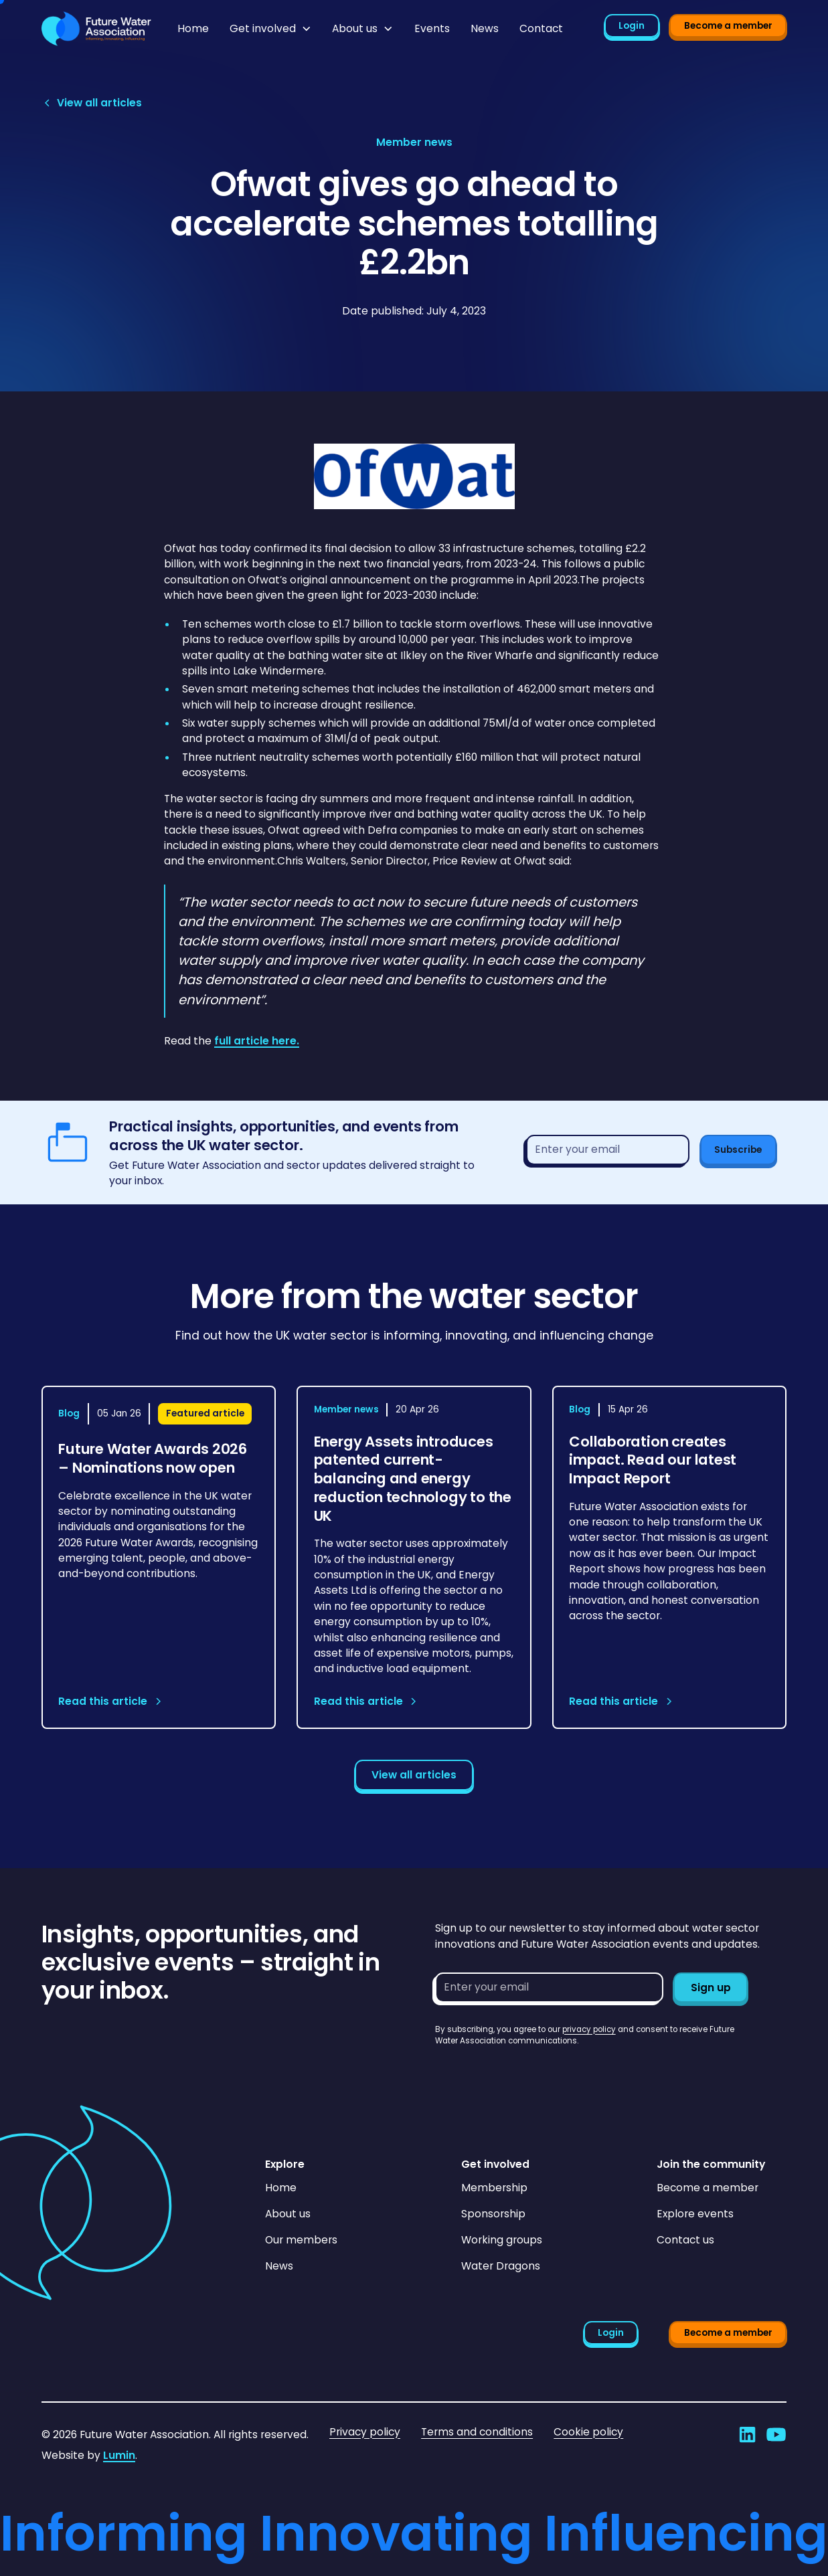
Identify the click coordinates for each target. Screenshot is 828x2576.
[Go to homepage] (96, 29)
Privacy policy (364, 2432)
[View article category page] (414, 142)
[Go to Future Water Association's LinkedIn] (747, 2434)
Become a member (728, 25)
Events (432, 28)
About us (288, 2214)
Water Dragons (500, 2266)
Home (193, 28)
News (485, 28)
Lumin (119, 2455)
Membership (494, 2188)
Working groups (501, 2240)
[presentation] (537, 2073)
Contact (541, 28)
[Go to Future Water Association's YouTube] (776, 2434)
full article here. (256, 1041)
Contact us (685, 2240)
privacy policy (589, 2029)
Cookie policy (588, 2432)
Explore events (695, 2214)
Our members (301, 2240)
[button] (270, 28)
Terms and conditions (477, 2432)
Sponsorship (493, 2214)
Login (631, 25)
